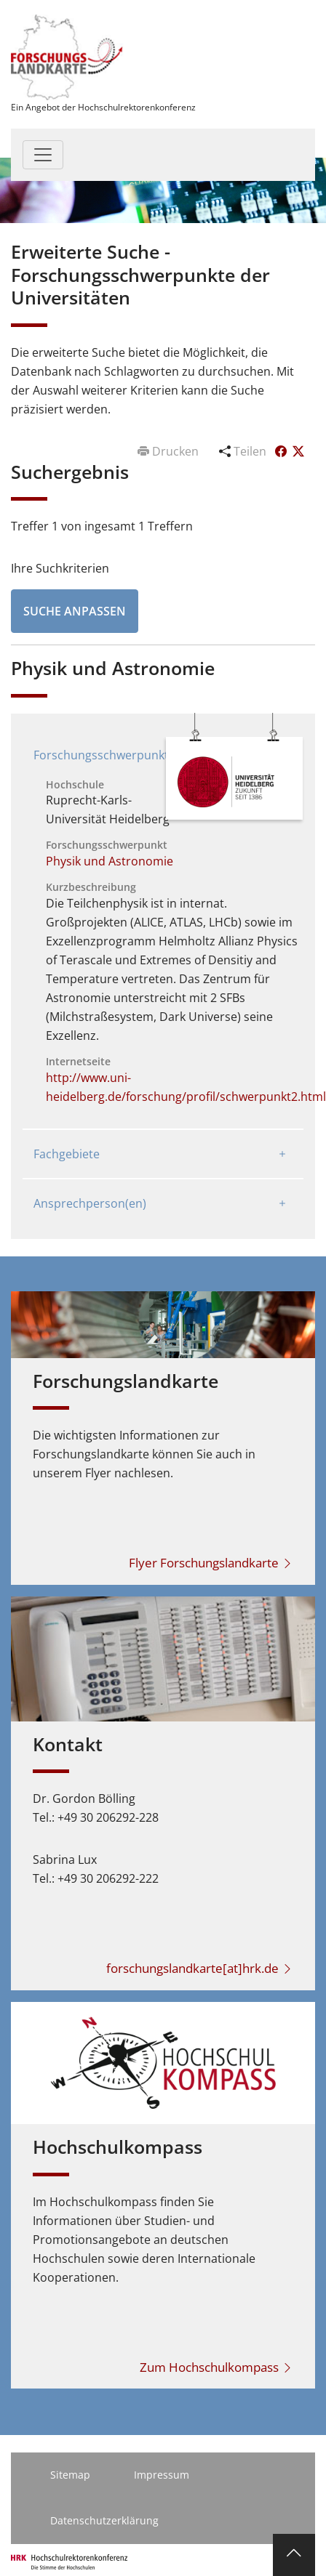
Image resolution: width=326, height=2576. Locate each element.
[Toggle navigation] (43, 154)
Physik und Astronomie (109, 861)
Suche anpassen (74, 611)
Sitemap (70, 2475)
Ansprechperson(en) (89, 1203)
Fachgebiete (66, 1154)
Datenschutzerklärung (104, 2520)
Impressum (161, 2475)
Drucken (170, 451)
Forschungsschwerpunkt (101, 755)
